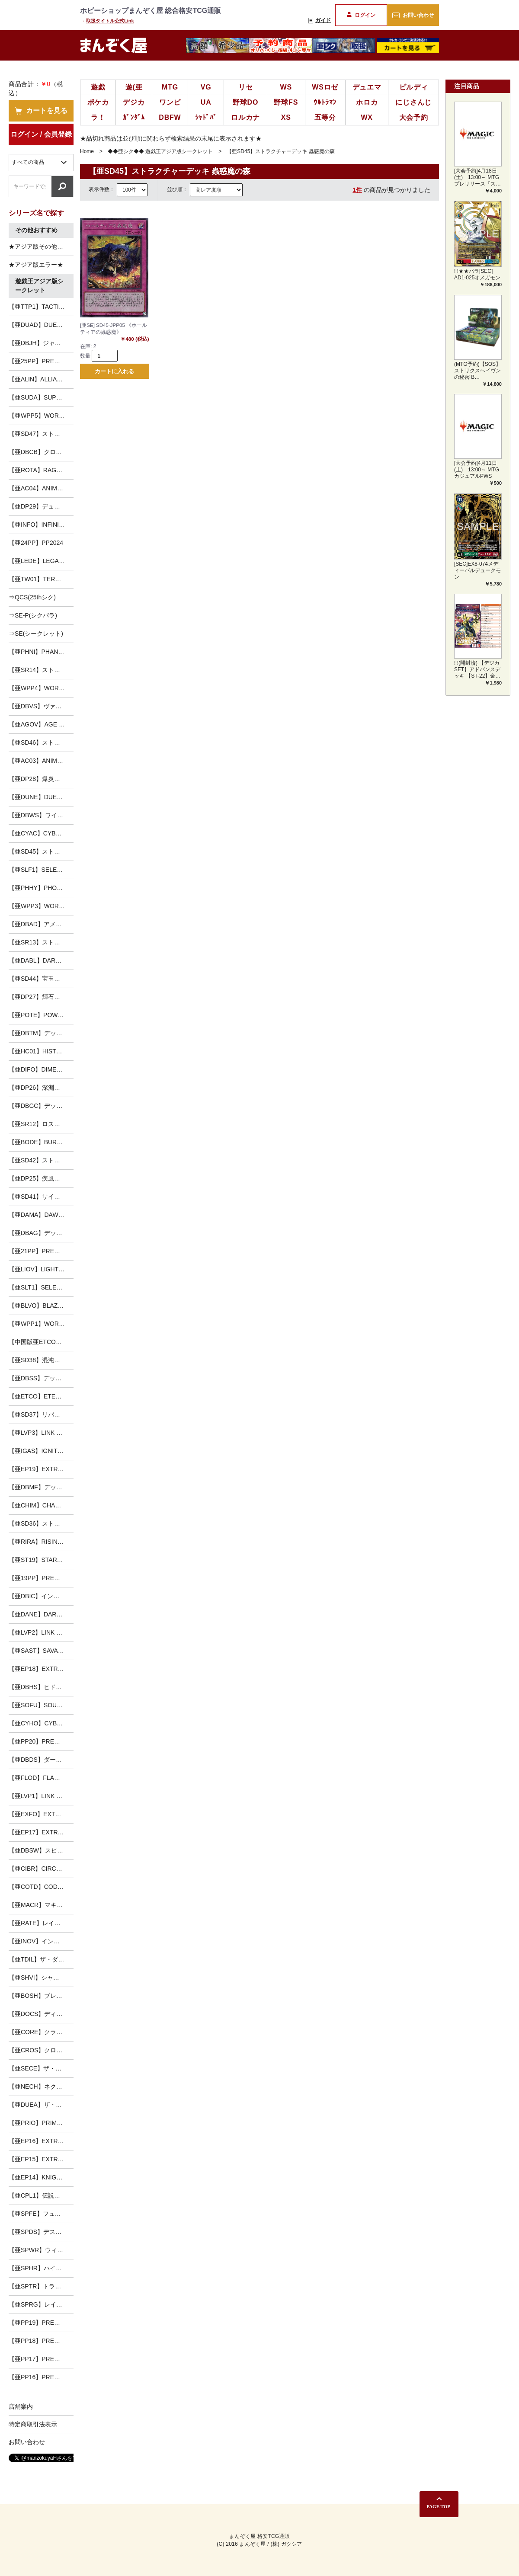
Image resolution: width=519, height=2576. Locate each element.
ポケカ (98, 102)
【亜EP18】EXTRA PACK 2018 (41, 1668)
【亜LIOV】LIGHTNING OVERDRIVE (41, 1269)
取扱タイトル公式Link (110, 20)
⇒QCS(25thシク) (32, 597)
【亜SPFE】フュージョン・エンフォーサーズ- (41, 2213)
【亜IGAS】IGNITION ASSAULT (41, 1450)
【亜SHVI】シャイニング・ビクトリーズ (41, 1977)
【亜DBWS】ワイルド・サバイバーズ (41, 815)
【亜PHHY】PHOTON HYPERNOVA (41, 887)
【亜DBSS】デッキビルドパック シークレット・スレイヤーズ (41, 1378)
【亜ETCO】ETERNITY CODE (41, 1396)
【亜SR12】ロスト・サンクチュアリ (41, 1123)
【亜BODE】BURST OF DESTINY (41, 1142)
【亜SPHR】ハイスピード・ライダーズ (41, 2268)
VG (206, 87)
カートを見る (41, 111)
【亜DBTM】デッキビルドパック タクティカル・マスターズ (41, 1033)
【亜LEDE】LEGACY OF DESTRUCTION (41, 560)
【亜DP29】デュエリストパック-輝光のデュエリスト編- (41, 506)
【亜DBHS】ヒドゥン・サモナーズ (41, 1686)
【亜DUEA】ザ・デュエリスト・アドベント (41, 2104)
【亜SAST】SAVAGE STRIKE (41, 1650)
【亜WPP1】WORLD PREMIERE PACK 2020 (41, 1323)
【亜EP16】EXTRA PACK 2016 (41, 2141)
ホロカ (367, 102)
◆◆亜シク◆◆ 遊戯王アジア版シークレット (160, 151)
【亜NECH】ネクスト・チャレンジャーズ (41, 2086)
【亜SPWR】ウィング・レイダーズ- (41, 2249)
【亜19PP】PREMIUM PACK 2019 (41, 1577)
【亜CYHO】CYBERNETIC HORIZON (41, 1723)
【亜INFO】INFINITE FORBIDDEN (41, 524)
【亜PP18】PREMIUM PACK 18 (41, 2340)
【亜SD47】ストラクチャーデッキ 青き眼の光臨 (41, 433)
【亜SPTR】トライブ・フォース (41, 2286)
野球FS (286, 102)
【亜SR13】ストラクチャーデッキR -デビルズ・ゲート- (41, 942)
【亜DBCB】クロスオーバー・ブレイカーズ (41, 451)
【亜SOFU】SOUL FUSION (41, 1705)
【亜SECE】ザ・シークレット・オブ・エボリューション (41, 2068)
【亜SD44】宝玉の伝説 (40, 978)
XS (286, 117)
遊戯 (98, 87)
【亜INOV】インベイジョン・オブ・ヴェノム (41, 1941)
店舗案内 (21, 2406)
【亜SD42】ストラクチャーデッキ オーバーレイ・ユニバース (41, 1160)
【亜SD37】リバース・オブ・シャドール (41, 1414)
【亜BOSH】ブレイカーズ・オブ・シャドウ (41, 1995)
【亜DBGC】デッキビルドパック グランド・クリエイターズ (41, 1105)
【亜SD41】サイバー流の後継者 (41, 1196)
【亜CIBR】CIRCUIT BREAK (41, 1868)
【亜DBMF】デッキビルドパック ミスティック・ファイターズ (41, 1487)
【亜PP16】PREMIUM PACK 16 (41, 2377)
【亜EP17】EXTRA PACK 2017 (41, 1832)
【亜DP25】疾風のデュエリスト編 (41, 1178)
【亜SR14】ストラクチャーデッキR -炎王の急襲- (41, 669)
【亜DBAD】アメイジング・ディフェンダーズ (41, 924)
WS (286, 87)
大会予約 (413, 117)
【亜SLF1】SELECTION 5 (41, 869)
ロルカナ (245, 117)
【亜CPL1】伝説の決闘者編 (41, 2195)
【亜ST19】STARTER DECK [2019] (41, 1559)
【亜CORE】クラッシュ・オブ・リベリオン (41, 2032)
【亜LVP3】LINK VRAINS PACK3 (41, 1432)
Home (87, 151)
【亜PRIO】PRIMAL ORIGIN (41, 2122)
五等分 (325, 117)
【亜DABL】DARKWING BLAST (41, 960)
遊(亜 (134, 87)
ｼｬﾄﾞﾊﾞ (206, 117)
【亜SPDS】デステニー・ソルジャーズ (41, 2231)
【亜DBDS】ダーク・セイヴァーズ (41, 1759)
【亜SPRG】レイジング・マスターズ (41, 2304)
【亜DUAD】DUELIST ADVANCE (41, 324)
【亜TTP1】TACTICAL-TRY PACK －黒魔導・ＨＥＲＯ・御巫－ (41, 306)
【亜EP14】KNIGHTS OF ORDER (41, 2177)
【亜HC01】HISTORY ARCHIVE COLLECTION (41, 1051)
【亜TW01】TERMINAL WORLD (41, 579)
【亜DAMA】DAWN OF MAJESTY (41, 1214)
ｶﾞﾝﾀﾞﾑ (134, 117)
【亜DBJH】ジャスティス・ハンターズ (41, 342)
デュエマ (366, 87)
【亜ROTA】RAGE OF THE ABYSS (41, 470)
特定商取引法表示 (33, 2424)
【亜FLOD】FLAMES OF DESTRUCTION (41, 1777)
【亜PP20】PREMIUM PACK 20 (41, 1741)
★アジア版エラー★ (36, 264)
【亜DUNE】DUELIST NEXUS (41, 797)
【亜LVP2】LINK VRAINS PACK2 (41, 1632)
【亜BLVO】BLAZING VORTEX (41, 1305)
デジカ (133, 102)
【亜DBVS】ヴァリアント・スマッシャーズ (41, 706)
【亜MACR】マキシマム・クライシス (41, 1904)
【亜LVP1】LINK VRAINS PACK (41, 1795)
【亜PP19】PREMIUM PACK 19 (41, 2322)
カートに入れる (114, 372)
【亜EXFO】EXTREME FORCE (41, 1814)
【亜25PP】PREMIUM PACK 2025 (41, 361)
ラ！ (98, 117)
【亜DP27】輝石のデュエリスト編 (41, 996)
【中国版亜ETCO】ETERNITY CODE (41, 1341)
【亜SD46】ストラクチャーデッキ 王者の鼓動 (41, 742)
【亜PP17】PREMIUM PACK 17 (41, 2358)
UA (206, 102)
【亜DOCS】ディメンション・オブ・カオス (41, 2013)
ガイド (319, 20)
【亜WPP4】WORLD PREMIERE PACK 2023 (41, 688)
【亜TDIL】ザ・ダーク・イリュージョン (41, 1959)
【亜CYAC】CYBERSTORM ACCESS (41, 833)
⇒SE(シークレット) (36, 633)
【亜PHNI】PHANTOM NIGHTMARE (41, 651)
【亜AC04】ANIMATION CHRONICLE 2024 (41, 488)
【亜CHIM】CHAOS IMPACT (41, 1505)
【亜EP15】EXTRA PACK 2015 (41, 2159)
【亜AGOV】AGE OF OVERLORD (41, 724)
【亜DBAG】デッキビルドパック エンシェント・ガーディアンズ (41, 1232)
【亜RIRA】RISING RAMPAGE (41, 1541)
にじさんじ (413, 102)
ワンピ (170, 102)
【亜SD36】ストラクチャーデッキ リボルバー (41, 1523)
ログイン (361, 15)
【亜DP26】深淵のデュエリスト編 (41, 1087)
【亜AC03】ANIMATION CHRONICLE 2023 (41, 760)
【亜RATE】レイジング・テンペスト (41, 1923)
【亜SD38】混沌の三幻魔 (41, 1360)
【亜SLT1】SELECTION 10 (41, 1287)
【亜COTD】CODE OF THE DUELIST (41, 1886)
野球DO (245, 102)
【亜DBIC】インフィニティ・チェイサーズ (41, 1596)
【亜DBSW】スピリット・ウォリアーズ (41, 1850)
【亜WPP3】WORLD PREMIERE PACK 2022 (41, 905)
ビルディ (413, 87)
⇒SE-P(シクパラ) (33, 615)
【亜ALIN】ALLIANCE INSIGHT (41, 379)
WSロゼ (325, 87)
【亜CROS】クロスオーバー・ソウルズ (41, 2050)
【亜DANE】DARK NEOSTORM (41, 1614)
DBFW (170, 117)
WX (366, 117)
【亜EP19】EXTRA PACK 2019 (41, 1469)
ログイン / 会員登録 (40, 134)
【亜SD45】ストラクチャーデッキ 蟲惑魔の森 (41, 851)
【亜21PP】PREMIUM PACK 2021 (41, 1251)
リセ (245, 87)
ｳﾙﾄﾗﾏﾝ (325, 102)
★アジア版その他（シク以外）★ (41, 246)
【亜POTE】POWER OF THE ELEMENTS (41, 1014)
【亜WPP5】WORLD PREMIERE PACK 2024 (41, 415)
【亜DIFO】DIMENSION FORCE (41, 1069)
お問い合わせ (412, 15)
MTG (170, 87)
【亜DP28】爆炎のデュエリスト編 (41, 778)
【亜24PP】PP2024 (36, 542)
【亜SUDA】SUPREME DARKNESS (41, 397)
